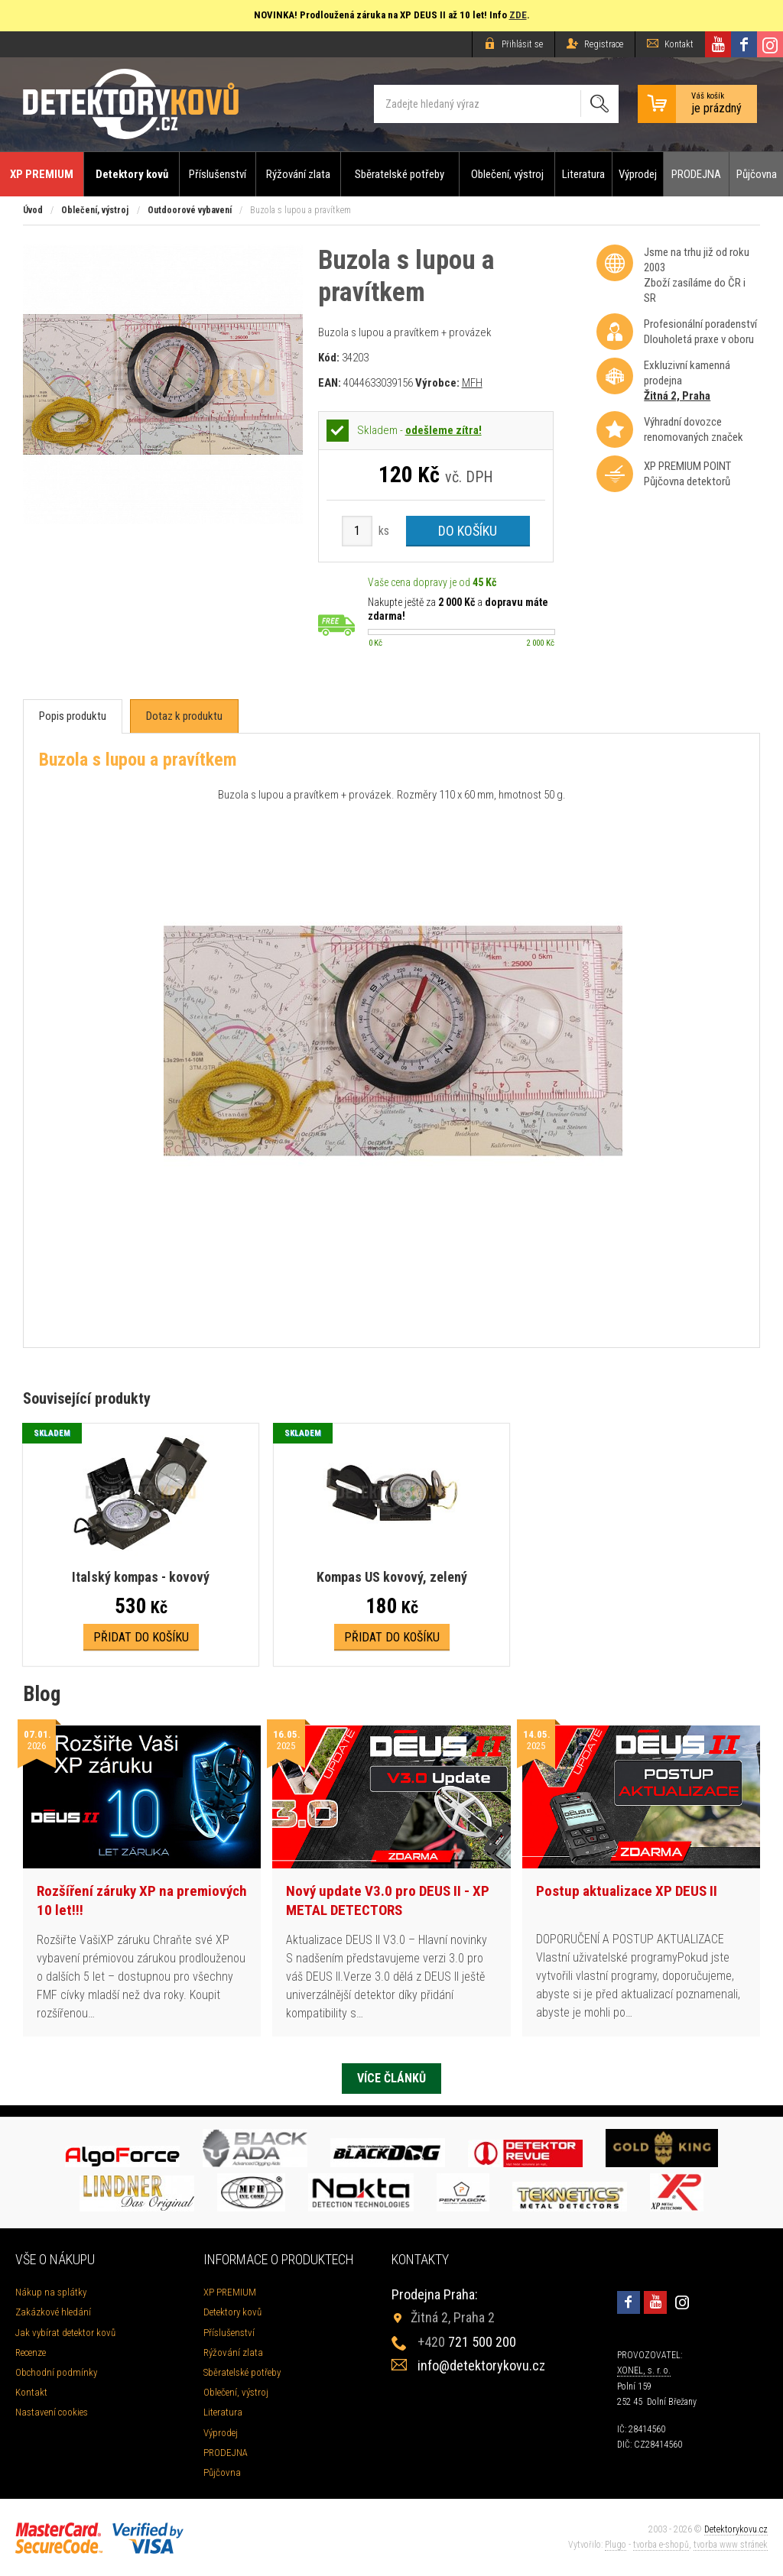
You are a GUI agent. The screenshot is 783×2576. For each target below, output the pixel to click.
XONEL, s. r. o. (644, 2370)
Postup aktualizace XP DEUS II (626, 1891)
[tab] (72, 716)
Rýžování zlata (298, 174)
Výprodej (638, 174)
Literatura (583, 174)
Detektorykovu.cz (736, 2529)
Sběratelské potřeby (399, 174)
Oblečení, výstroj (507, 174)
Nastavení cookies (51, 2412)
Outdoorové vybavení (190, 210)
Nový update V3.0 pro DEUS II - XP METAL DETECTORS (387, 1900)
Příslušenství (217, 174)
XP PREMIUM (41, 174)
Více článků (391, 2078)
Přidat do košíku (141, 1637)
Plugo (615, 2544)
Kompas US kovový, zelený (392, 1577)
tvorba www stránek (731, 2544)
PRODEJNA (696, 174)
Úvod (33, 210)
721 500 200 (466, 2342)
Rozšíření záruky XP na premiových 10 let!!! (142, 1900)
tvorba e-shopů (661, 2544)
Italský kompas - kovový (141, 1577)
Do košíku (467, 531)
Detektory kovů (132, 174)
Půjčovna (756, 174)
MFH (472, 383)
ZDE (518, 15)
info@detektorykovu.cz (481, 2365)
